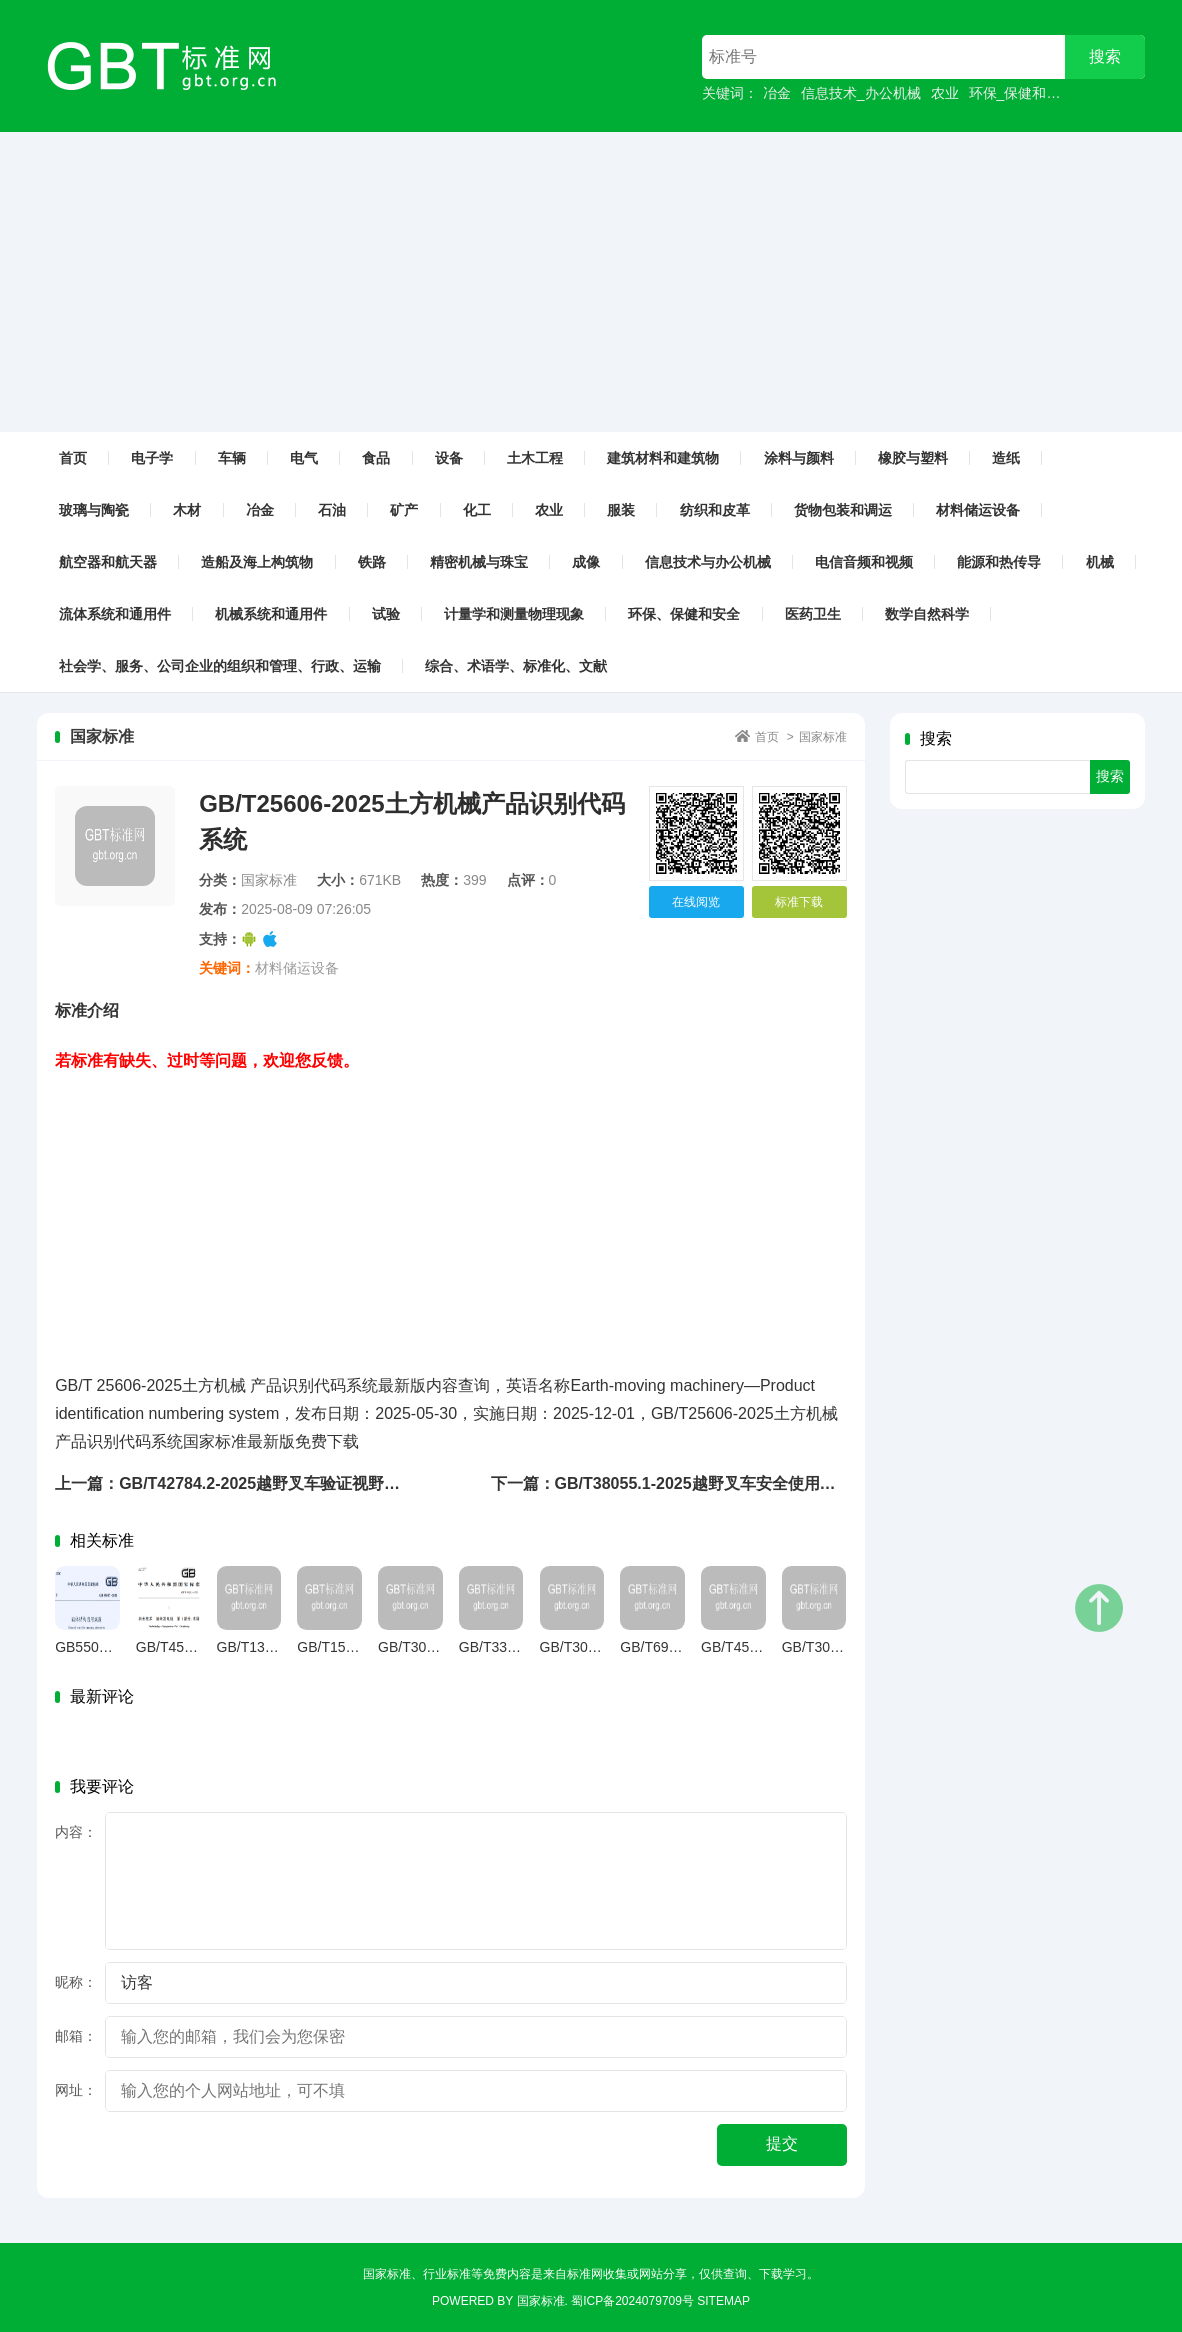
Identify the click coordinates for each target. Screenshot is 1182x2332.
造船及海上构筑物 (257, 562)
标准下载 (799, 902)
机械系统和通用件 (271, 614)
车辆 (232, 458)
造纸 (1006, 458)
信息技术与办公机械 (708, 562)
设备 (449, 458)
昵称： (76, 1982)
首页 (73, 458)
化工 (477, 510)
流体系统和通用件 (115, 614)
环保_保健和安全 (1022, 93)
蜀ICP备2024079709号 (632, 2301)
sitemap (723, 2301)
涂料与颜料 (799, 458)
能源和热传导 (999, 562)
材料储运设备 (978, 510)
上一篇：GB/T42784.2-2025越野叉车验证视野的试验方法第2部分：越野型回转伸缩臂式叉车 (384, 1483)
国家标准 (823, 737)
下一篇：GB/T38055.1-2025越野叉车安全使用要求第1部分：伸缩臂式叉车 (756, 1483)
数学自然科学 (927, 614)
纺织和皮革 (715, 510)
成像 (586, 562)
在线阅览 (696, 902)
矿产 (404, 510)
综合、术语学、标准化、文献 (516, 666)
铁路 (372, 562)
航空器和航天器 (108, 562)
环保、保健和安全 (684, 614)
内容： (76, 1832)
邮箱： (76, 2036)
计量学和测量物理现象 (514, 614)
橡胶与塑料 (913, 458)
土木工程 (535, 458)
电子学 (152, 458)
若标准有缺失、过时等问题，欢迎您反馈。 (207, 1060)
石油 (332, 510)
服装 (621, 510)
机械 (1100, 562)
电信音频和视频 (864, 562)
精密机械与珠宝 (479, 562)
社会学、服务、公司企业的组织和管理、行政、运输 (220, 666)
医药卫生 (813, 614)
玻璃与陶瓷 (94, 510)
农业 (945, 93)
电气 (304, 458)
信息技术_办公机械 (861, 93)
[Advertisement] (591, 282)
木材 (187, 510)
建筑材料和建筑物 (663, 458)
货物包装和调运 (843, 510)
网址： (76, 2090)
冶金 (777, 93)
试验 (386, 614)
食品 (376, 458)
